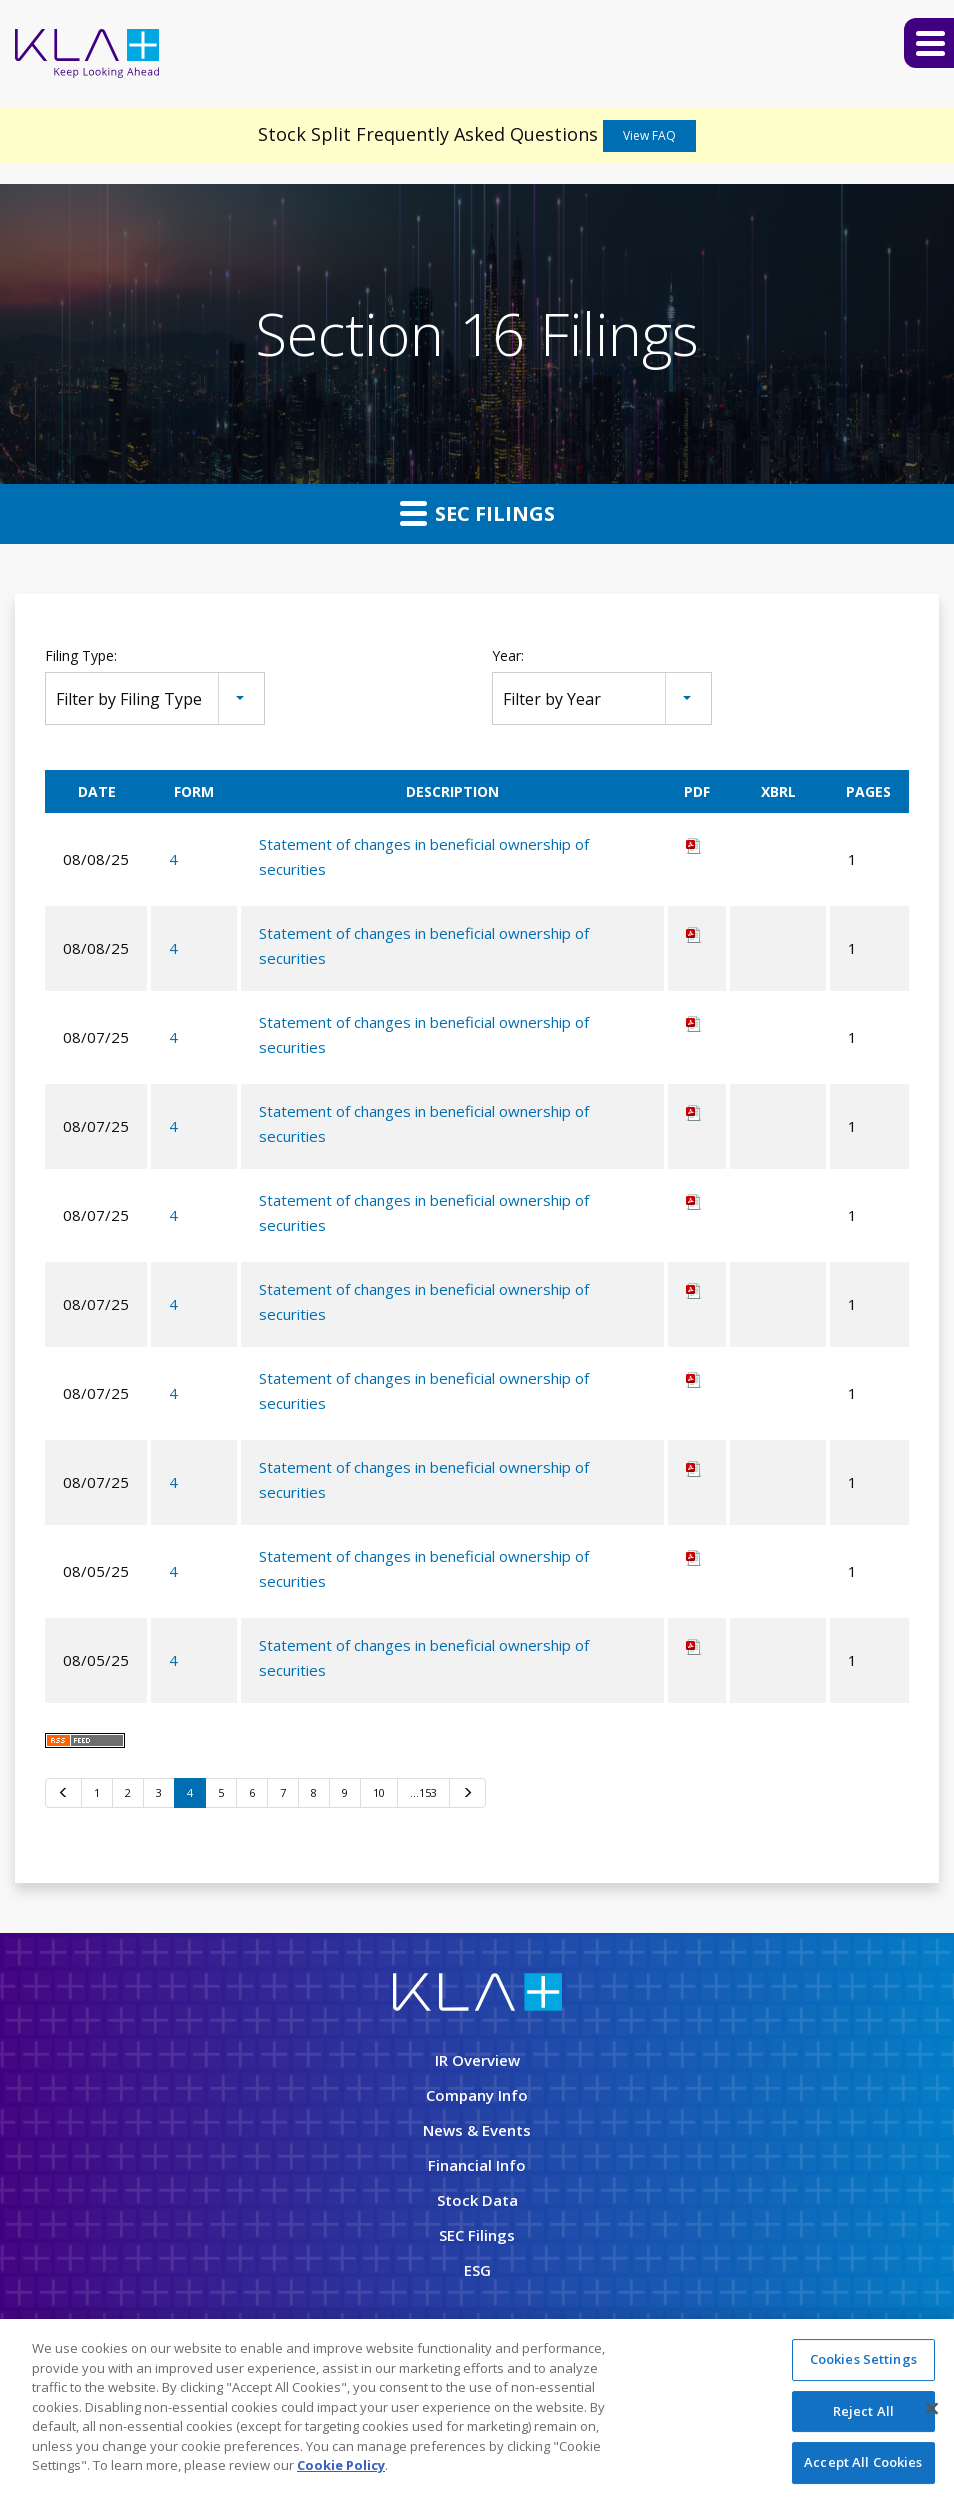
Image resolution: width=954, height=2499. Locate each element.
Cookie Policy (341, 2468)
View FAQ (649, 135)
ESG (477, 2270)
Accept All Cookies (863, 2465)
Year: (508, 655)
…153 (423, 1792)
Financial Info (477, 2165)
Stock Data (477, 2200)
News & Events (477, 2130)
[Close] (932, 2411)
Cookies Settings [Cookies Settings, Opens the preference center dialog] (863, 2362)
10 (379, 1792)
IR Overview (477, 2060)
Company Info (477, 2095)
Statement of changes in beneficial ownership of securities (424, 856)
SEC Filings (477, 513)
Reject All (863, 2413)
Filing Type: (81, 655)
